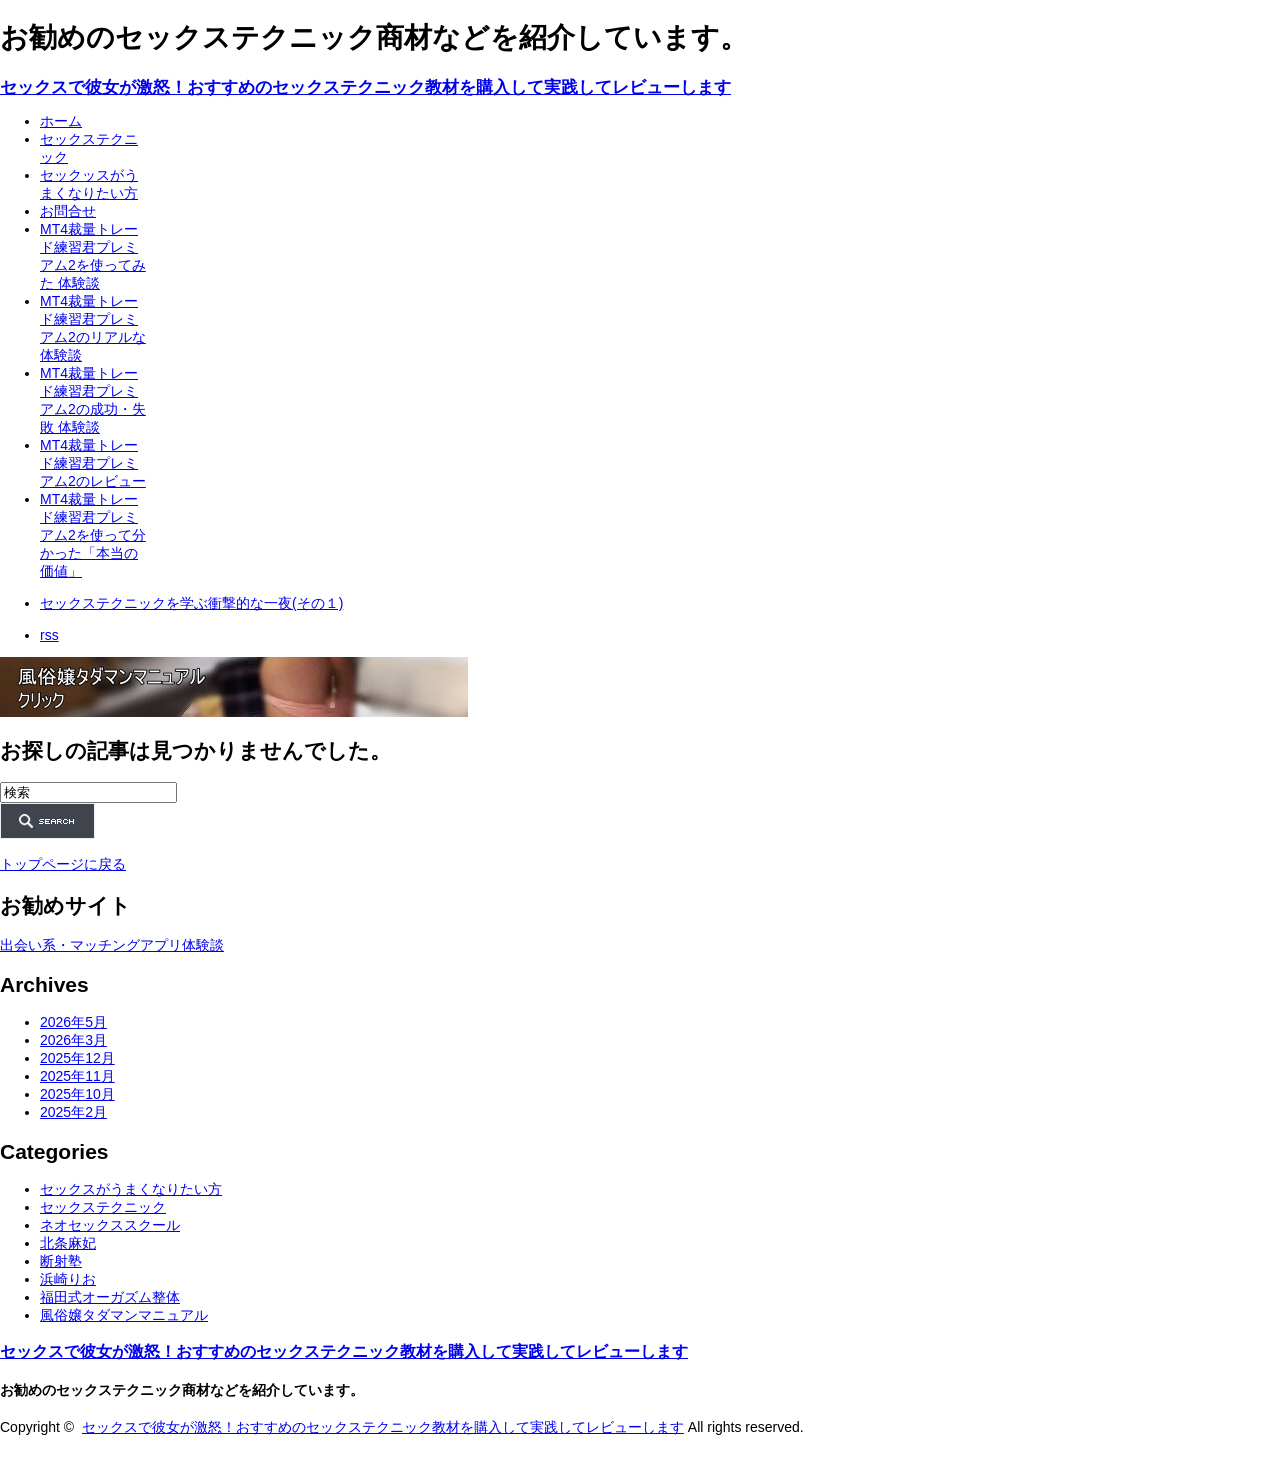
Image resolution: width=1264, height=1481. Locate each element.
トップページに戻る (63, 864)
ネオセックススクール (110, 1225)
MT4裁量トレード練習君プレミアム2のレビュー (93, 463)
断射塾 (61, 1261)
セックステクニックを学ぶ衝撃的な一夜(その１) (191, 603)
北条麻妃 (68, 1243)
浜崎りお (68, 1279)
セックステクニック (103, 1207)
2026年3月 (73, 1040)
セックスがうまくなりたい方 (131, 1189)
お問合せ (68, 211)
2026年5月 (73, 1022)
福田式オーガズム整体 (110, 1297)
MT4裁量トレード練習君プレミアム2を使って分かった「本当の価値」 (93, 535)
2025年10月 (77, 1094)
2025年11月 (77, 1076)
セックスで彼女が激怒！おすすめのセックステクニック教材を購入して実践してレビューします (365, 87)
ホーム (61, 121)
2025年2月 (73, 1112)
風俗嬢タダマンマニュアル (124, 1315)
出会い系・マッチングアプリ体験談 (112, 945)
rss (49, 635)
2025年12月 (77, 1058)
